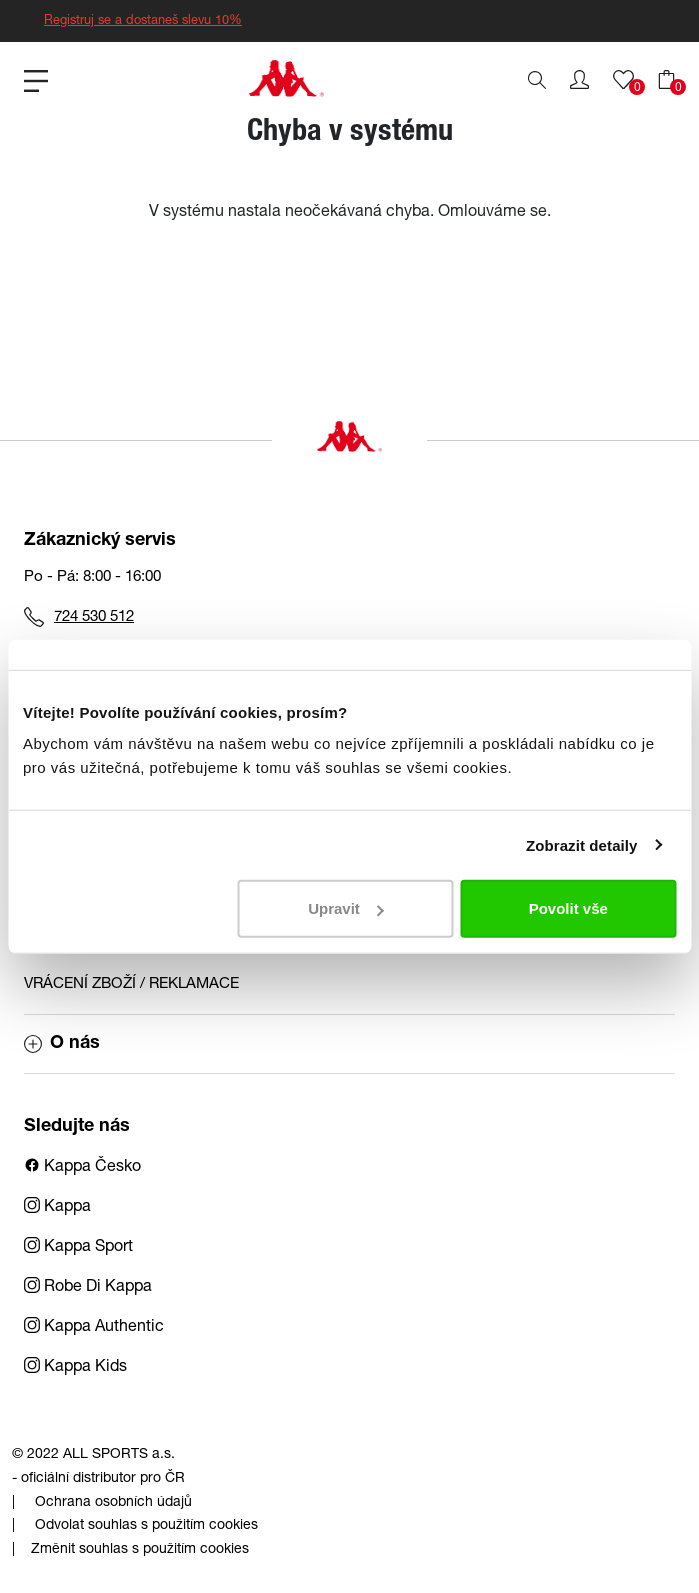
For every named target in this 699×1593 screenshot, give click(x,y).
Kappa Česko (82, 1168)
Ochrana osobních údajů (113, 1503)
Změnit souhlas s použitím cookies (140, 1550)
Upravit (346, 908)
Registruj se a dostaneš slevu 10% (143, 21)
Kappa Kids (75, 1368)
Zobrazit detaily (582, 844)
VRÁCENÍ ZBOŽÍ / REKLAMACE (131, 984)
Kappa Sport (78, 1248)
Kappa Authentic (94, 1328)
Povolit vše (568, 908)
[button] (579, 80)
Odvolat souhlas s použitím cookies (146, 1526)
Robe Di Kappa (88, 1288)
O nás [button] (62, 1044)
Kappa (57, 1208)
